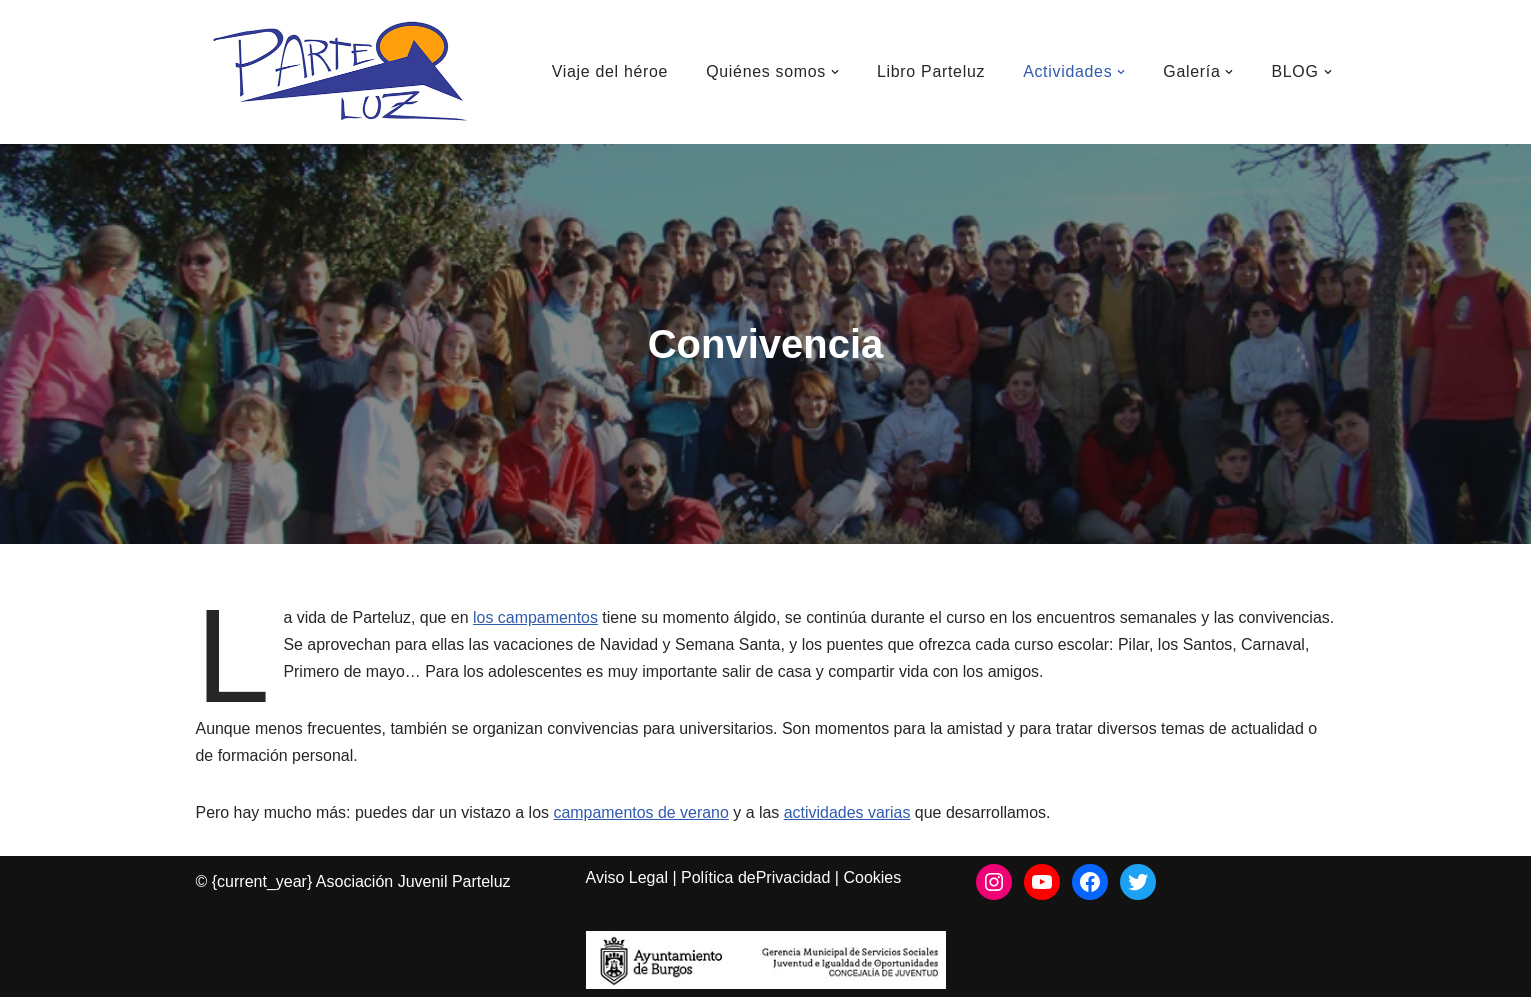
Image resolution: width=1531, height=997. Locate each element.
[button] (834, 72)
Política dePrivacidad (755, 878)
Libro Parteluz (930, 71)
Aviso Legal (627, 878)
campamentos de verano (643, 812)
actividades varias (849, 812)
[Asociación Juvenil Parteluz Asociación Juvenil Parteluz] (351, 72)
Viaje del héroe (608, 71)
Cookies (872, 878)
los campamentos (536, 617)
